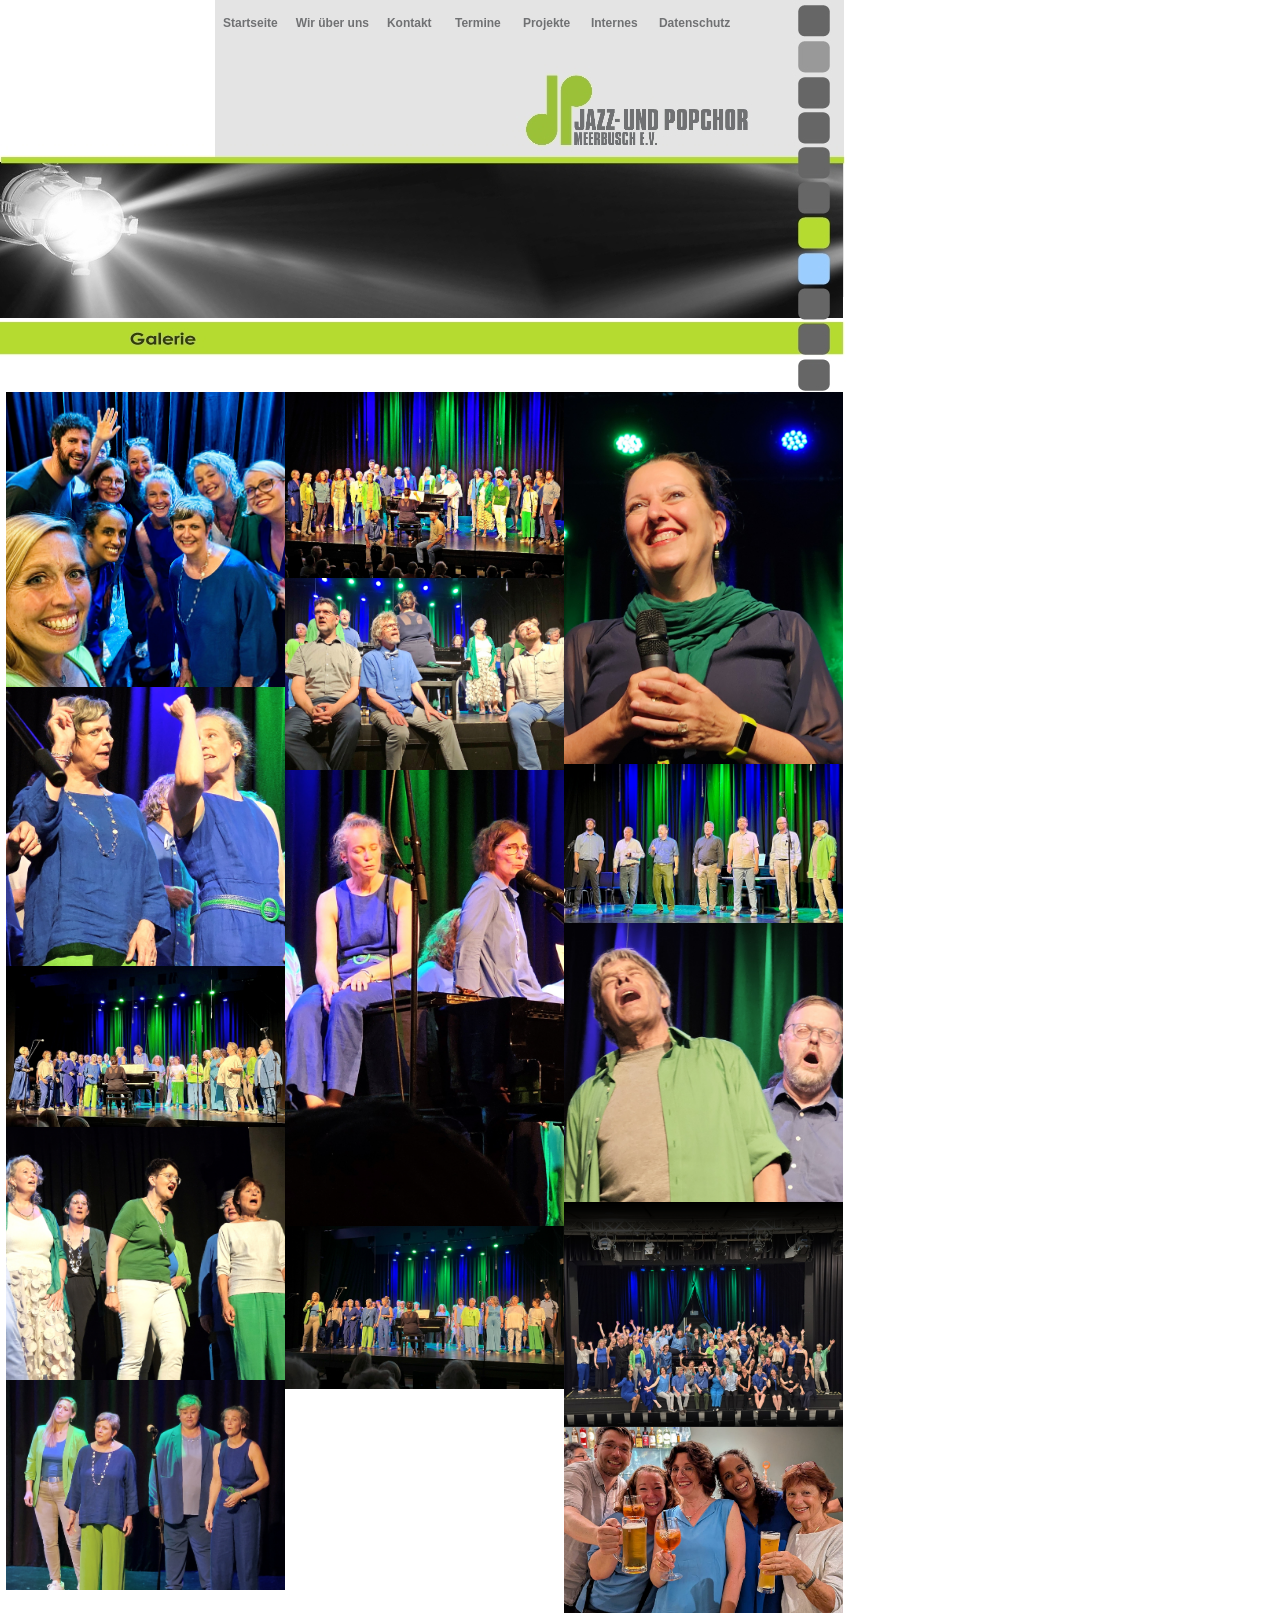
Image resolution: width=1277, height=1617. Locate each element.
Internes (614, 23)
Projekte (546, 23)
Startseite (250, 23)
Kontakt (409, 23)
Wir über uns (332, 23)
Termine (478, 23)
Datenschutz (694, 23)
